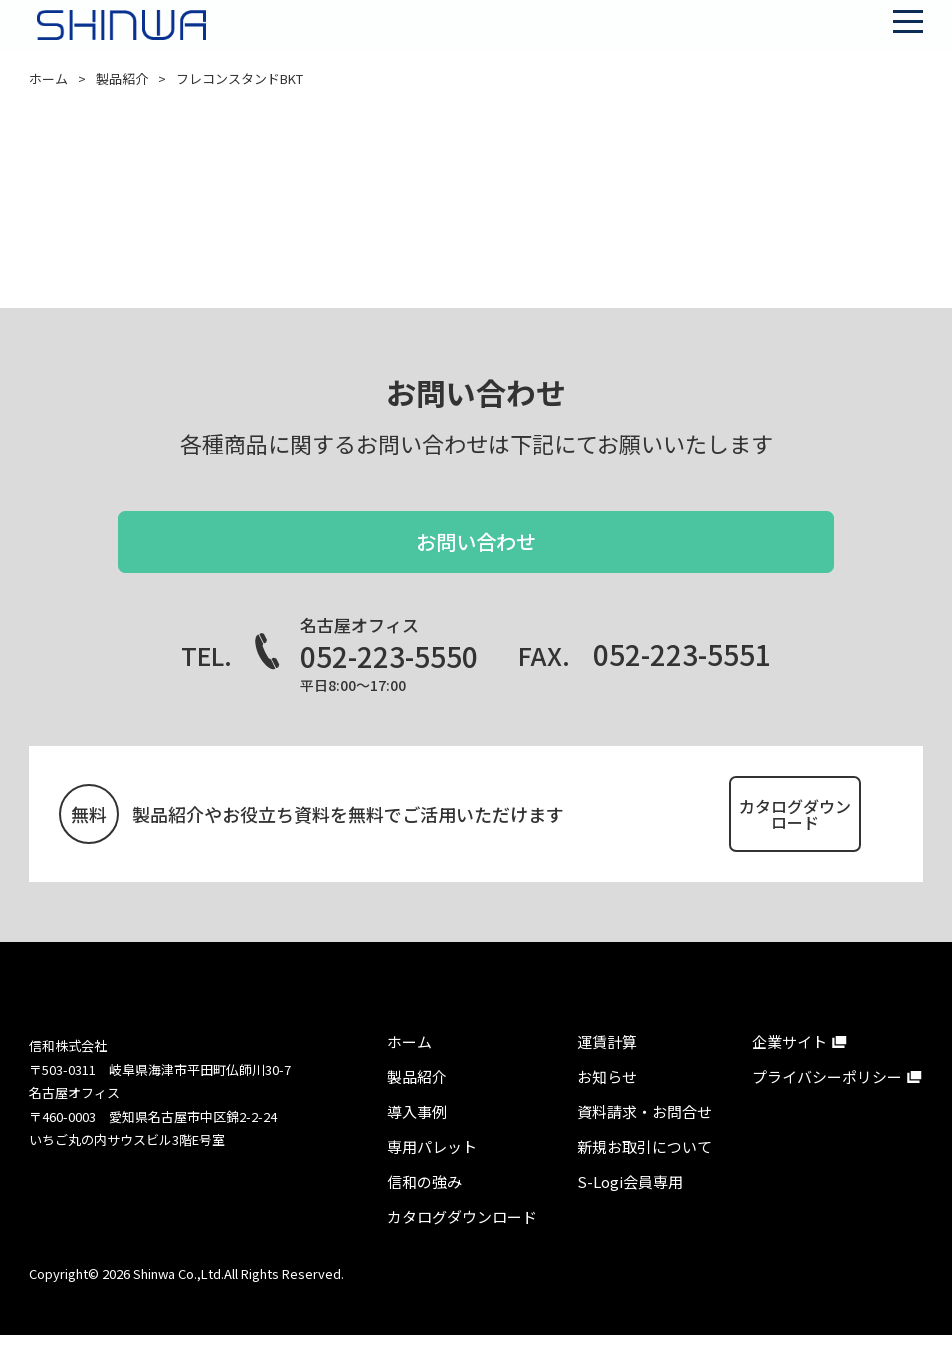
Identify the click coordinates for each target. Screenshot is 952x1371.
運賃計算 (607, 1077)
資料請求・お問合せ (644, 1147)
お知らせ (607, 1112)
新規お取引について (644, 1182)
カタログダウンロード (743, 837)
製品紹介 (122, 78)
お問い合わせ (476, 557)
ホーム (48, 78)
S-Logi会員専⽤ (630, 1217)
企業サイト (789, 1077)
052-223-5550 (389, 686)
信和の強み (424, 1217)
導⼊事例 (417, 1147)
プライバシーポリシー (827, 1112)
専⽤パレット (432, 1182)
